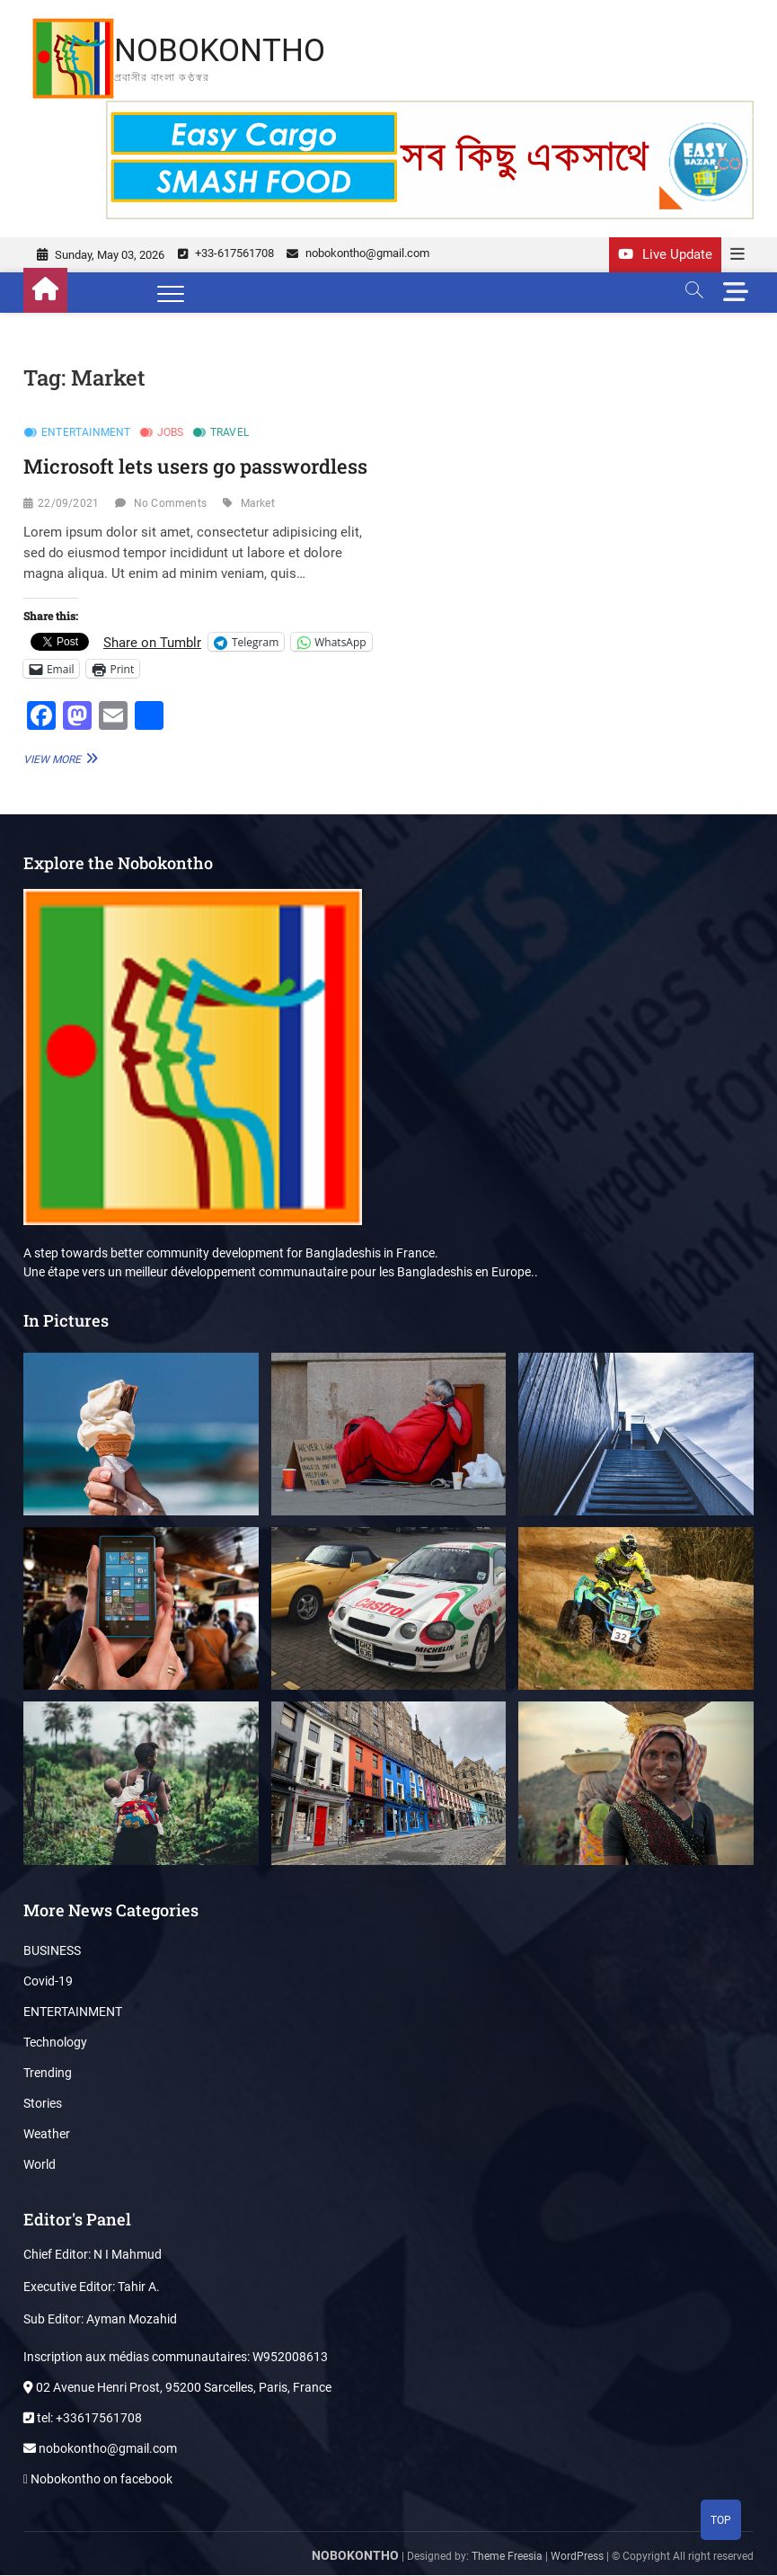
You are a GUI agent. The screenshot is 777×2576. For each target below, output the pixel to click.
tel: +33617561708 (82, 2419)
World (39, 2165)
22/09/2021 (68, 504)
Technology (55, 2043)
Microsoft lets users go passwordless (195, 467)
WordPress (577, 2557)
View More (58, 759)
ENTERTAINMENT (86, 433)
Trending (47, 2073)
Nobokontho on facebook (97, 2480)
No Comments (170, 504)
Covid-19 (48, 1982)
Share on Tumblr (152, 642)
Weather (46, 2134)
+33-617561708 (226, 254)
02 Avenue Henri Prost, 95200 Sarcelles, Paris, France (177, 2388)
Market (258, 504)
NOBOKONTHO (222, 50)
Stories (42, 2104)
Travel (229, 433)
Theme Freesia (507, 2557)
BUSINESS (52, 1951)
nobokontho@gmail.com (358, 254)
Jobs (170, 433)
